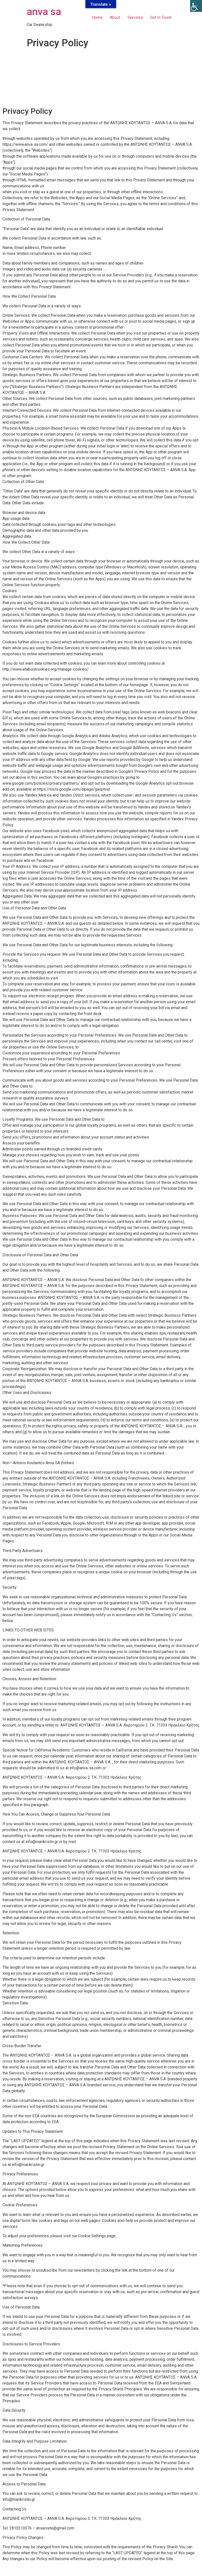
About (115, 17)
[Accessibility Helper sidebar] (196, 6)
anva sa (44, 12)
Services (135, 17)
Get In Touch (161, 17)
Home (97, 17)
